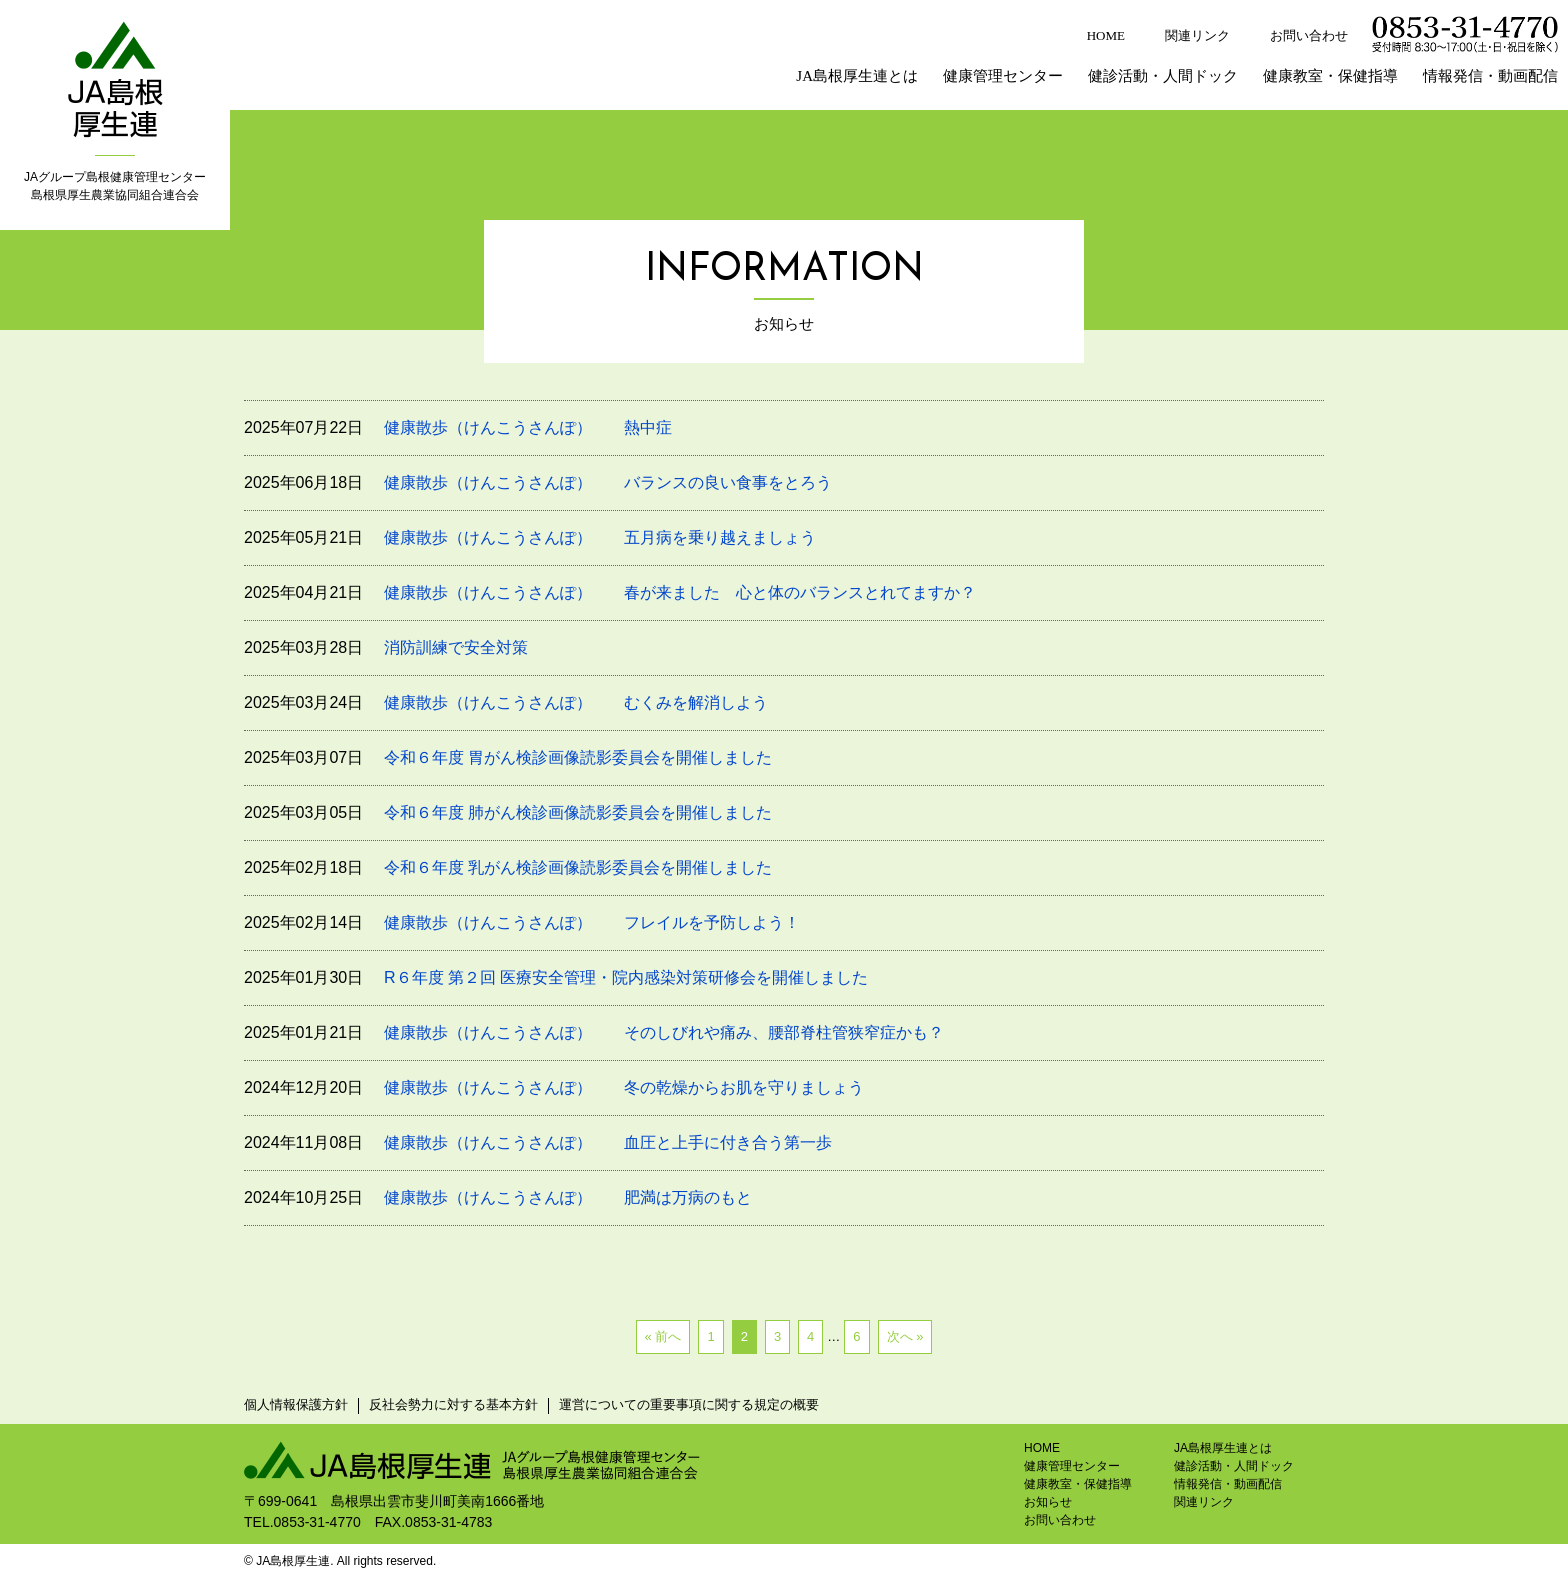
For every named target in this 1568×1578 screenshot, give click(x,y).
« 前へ (663, 1336)
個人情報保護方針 (296, 1404)
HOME (1106, 35)
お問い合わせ (1309, 35)
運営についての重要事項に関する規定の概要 (689, 1404)
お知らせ (1048, 1502)
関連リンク (1197, 35)
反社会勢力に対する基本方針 (453, 1404)
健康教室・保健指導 (1330, 76)
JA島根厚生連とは (857, 76)
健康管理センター (1003, 76)
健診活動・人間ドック (1163, 76)
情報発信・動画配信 (1490, 76)
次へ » (905, 1336)
